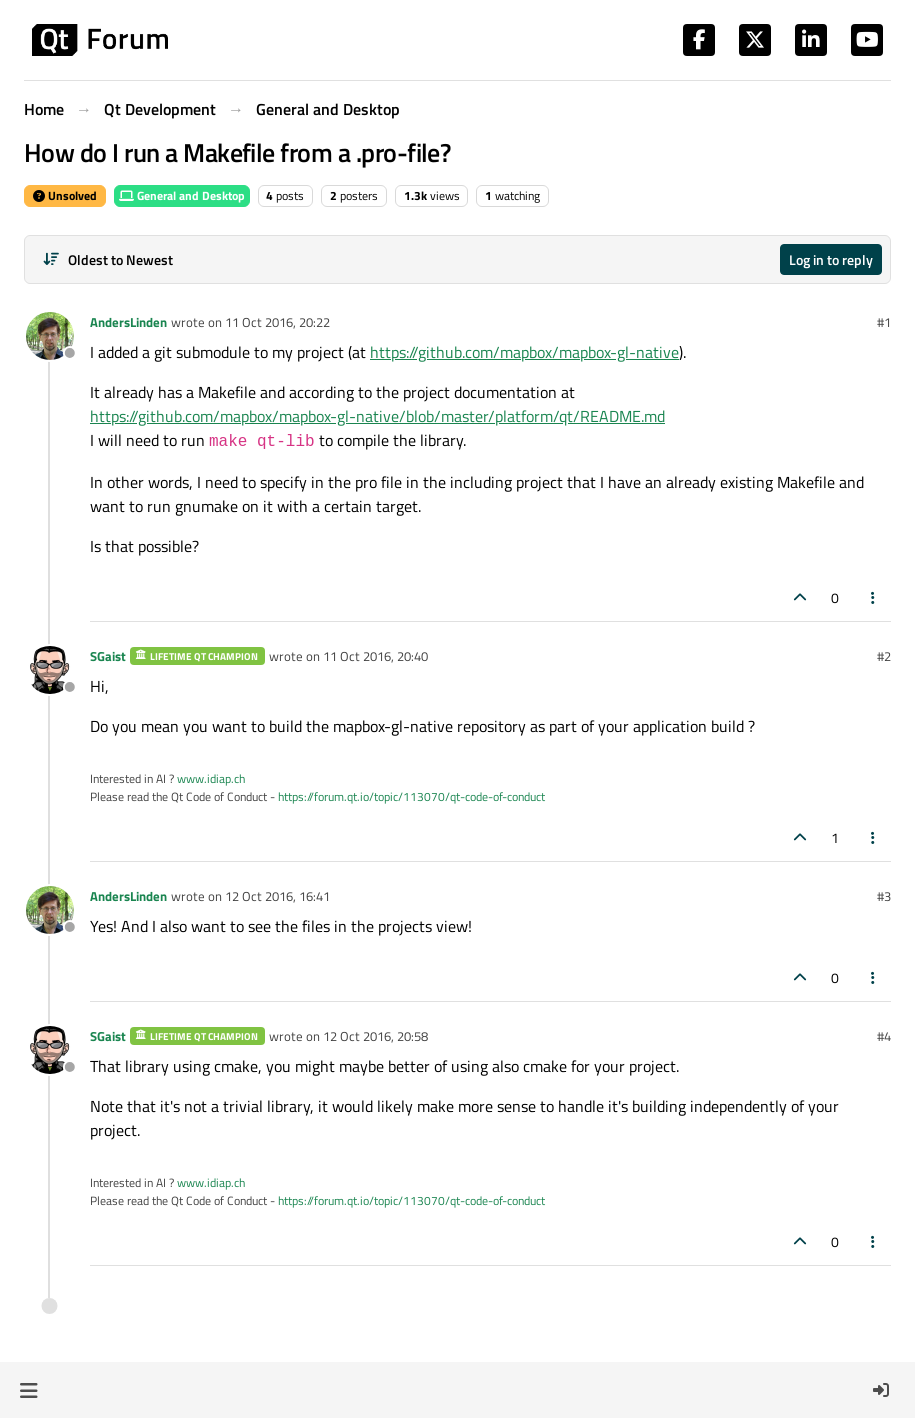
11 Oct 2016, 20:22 (277, 322)
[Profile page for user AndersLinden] (50, 336)
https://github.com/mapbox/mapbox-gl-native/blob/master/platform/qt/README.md (377, 416)
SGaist (108, 656)
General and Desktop (182, 195)
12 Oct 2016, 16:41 (277, 896)
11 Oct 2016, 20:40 (375, 656)
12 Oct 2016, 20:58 (375, 1036)
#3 (884, 896)
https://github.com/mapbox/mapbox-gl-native (524, 352)
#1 (884, 322)
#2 (884, 656)
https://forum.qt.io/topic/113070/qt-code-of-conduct (411, 796)
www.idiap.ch (211, 778)
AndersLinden (128, 322)
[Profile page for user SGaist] (50, 670)
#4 (884, 1036)
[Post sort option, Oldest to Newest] (107, 259)
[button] (28, 1390)
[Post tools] (874, 597)
